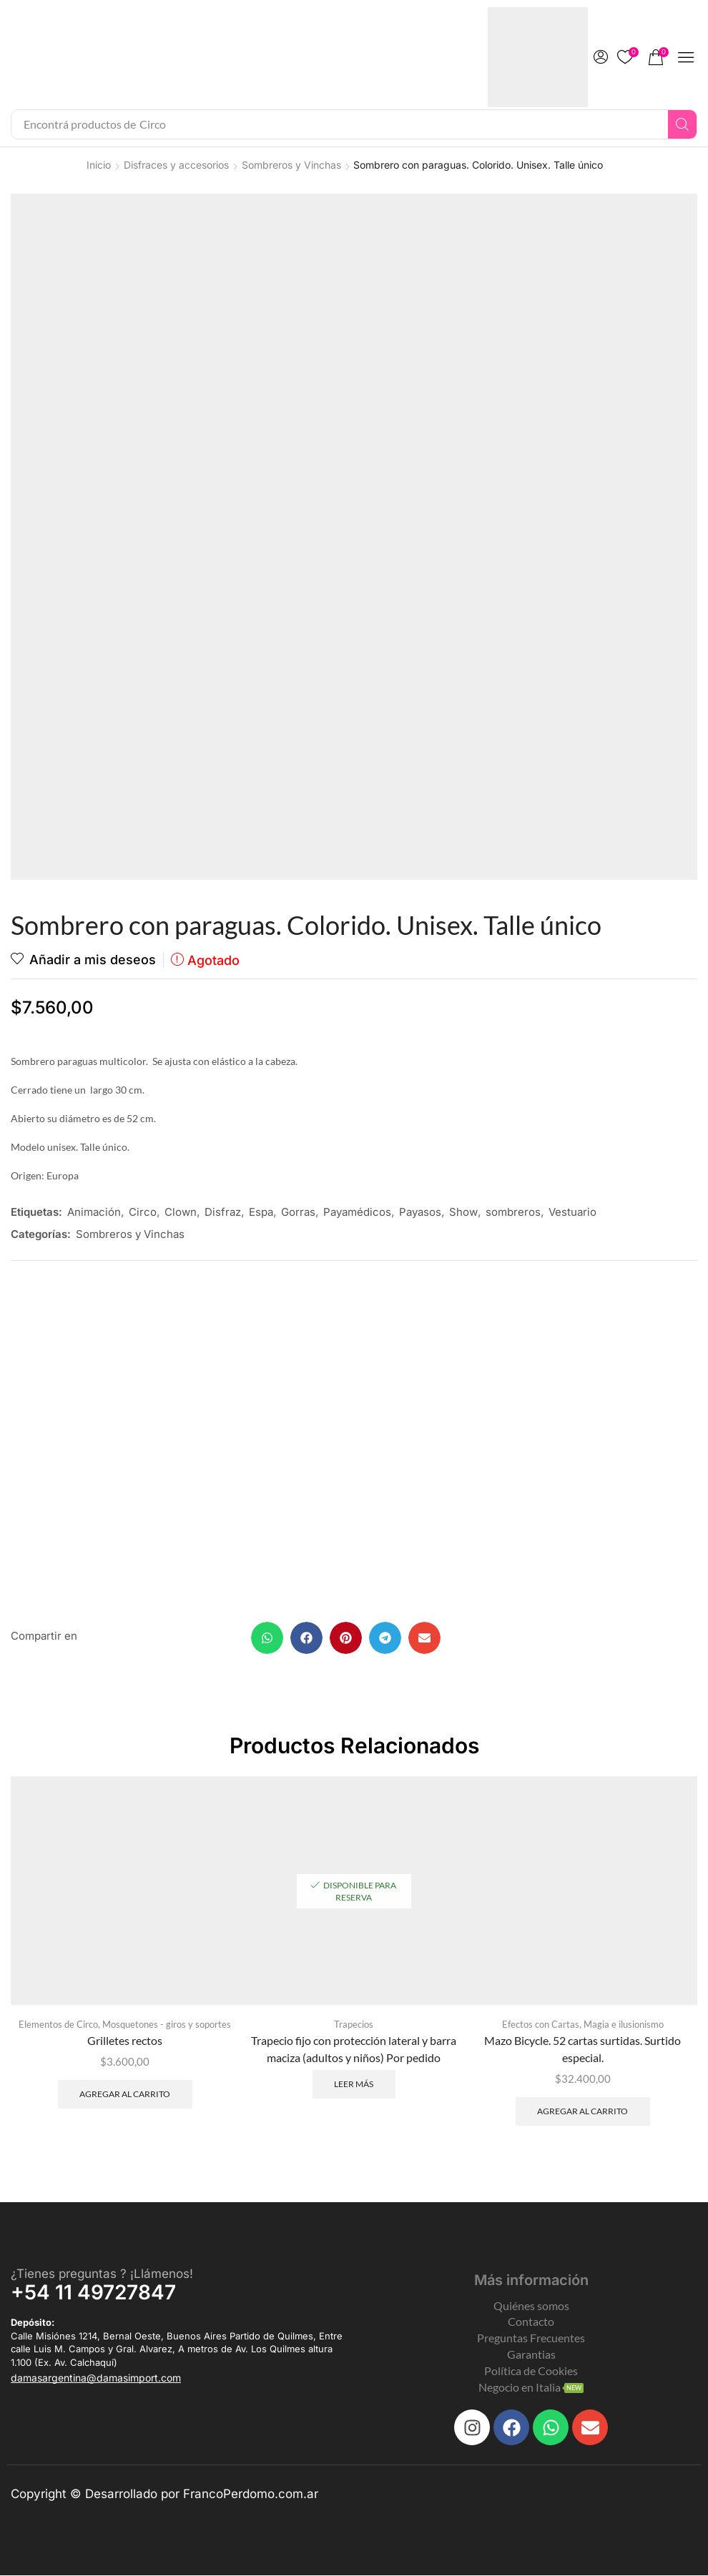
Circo (143, 1212)
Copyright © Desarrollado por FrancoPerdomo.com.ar (164, 2494)
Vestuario (572, 1212)
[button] (600, 57)
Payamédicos (357, 1212)
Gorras (298, 1212)
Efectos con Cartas (540, 2025)
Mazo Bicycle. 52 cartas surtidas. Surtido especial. (582, 2049)
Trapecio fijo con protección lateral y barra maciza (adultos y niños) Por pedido (353, 2049)
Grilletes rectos (124, 2041)
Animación (94, 1212)
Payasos (420, 1212)
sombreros (513, 1212)
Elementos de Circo (58, 2025)
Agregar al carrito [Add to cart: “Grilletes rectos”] (124, 2094)
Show (463, 1212)
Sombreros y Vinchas (291, 165)
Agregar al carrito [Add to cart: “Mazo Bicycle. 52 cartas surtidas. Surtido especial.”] (582, 2111)
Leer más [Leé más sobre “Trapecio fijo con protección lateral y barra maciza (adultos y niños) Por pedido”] (353, 2084)
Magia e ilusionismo (624, 2025)
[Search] (682, 124)
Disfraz (223, 1212)
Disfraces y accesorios (176, 165)
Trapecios (353, 2025)
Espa (261, 1212)
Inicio (99, 165)
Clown (180, 1212)
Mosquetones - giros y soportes (166, 2025)
